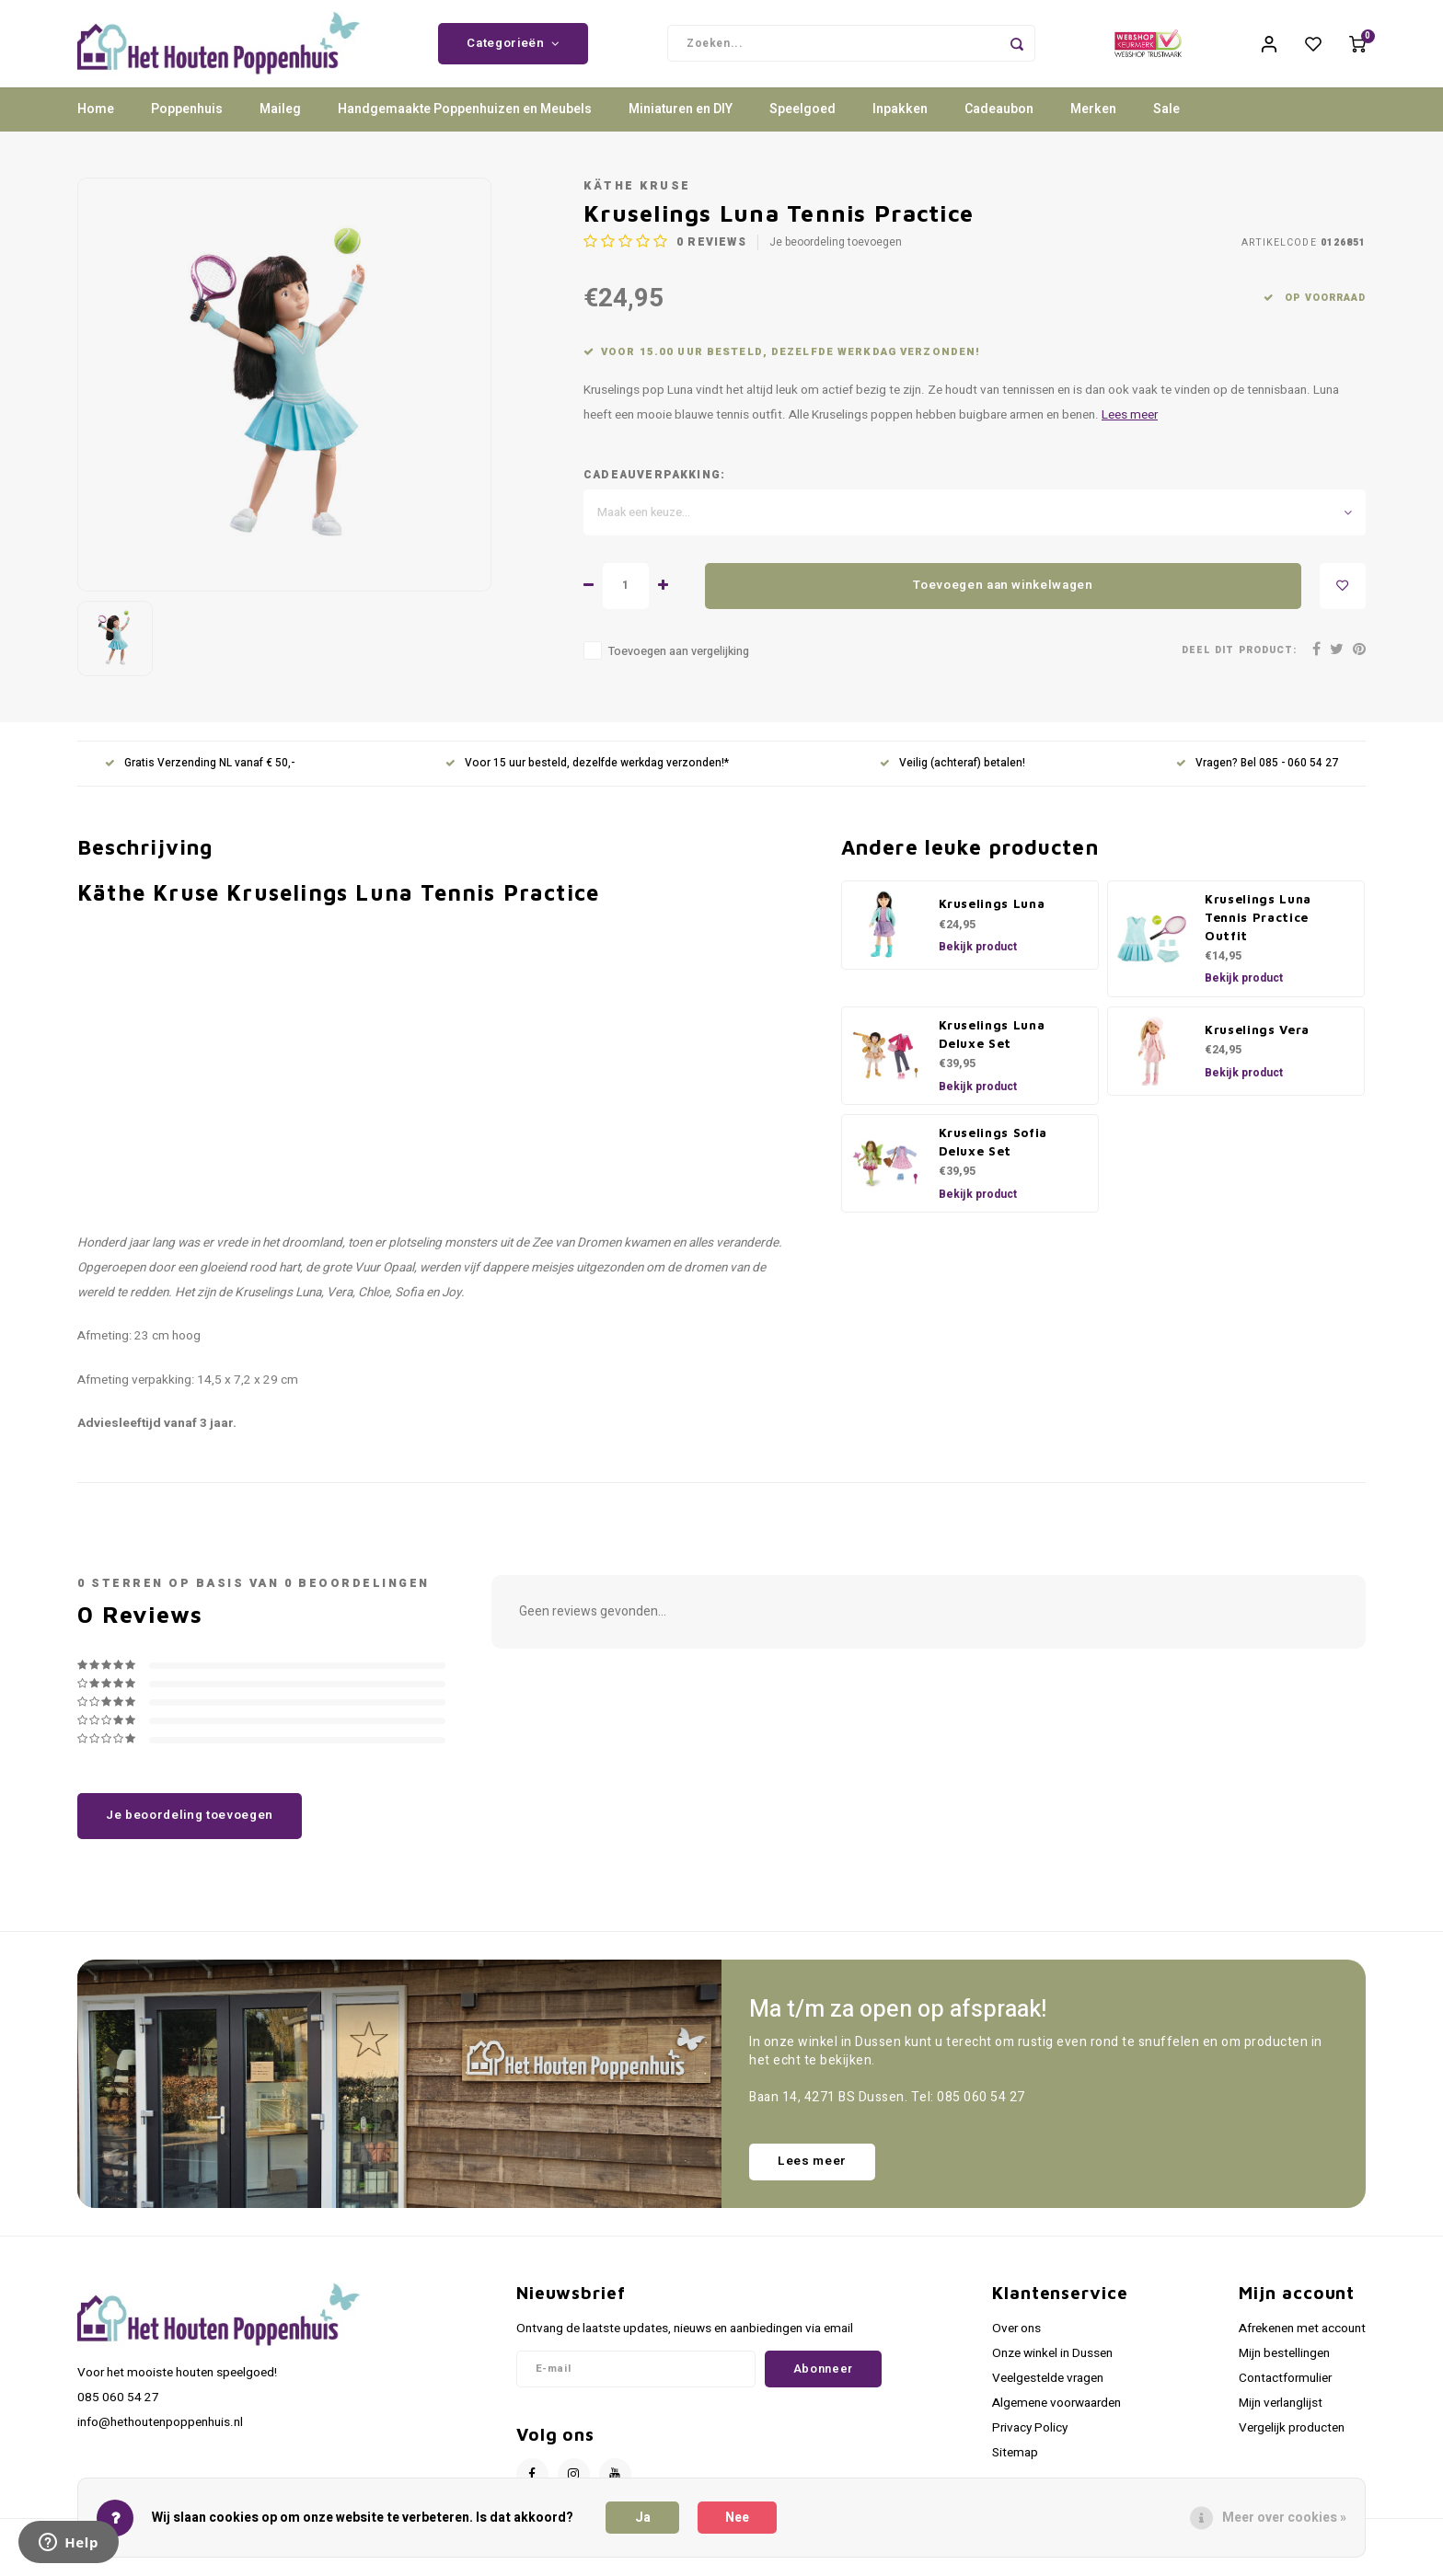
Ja (643, 2517)
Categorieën (513, 50)
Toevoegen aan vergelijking (678, 665)
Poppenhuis (187, 123)
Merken (1093, 123)
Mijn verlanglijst (1280, 2417)
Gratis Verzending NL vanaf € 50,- (199, 778)
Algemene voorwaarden (1056, 2417)
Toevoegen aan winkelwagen (1003, 600)
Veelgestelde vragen (1047, 2392)
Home (95, 123)
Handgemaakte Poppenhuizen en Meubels (465, 123)
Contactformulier (1285, 2392)
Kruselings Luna (992, 917)
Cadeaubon (998, 123)
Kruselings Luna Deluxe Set (992, 1047)
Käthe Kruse (637, 199)
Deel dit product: (1239, 665)
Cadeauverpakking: (654, 489)
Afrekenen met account (1302, 2342)
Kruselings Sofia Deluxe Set (993, 1155)
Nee (737, 2517)
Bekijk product (978, 960)
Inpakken (900, 123)
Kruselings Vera (1257, 1043)
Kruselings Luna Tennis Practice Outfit (1258, 931)
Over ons (1016, 2342)
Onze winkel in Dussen (1052, 2367)
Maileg (280, 123)
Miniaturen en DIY (681, 123)
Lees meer (1130, 429)
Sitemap (1015, 2467)
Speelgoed (802, 123)
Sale (1166, 123)
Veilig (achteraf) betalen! (952, 778)
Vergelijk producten (1292, 2442)
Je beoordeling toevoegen (835, 257)
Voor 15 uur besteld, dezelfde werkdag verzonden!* (587, 778)
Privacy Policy (1030, 2442)
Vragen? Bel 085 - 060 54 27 (1257, 778)
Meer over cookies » (1284, 2517)
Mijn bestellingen (1284, 2367)
